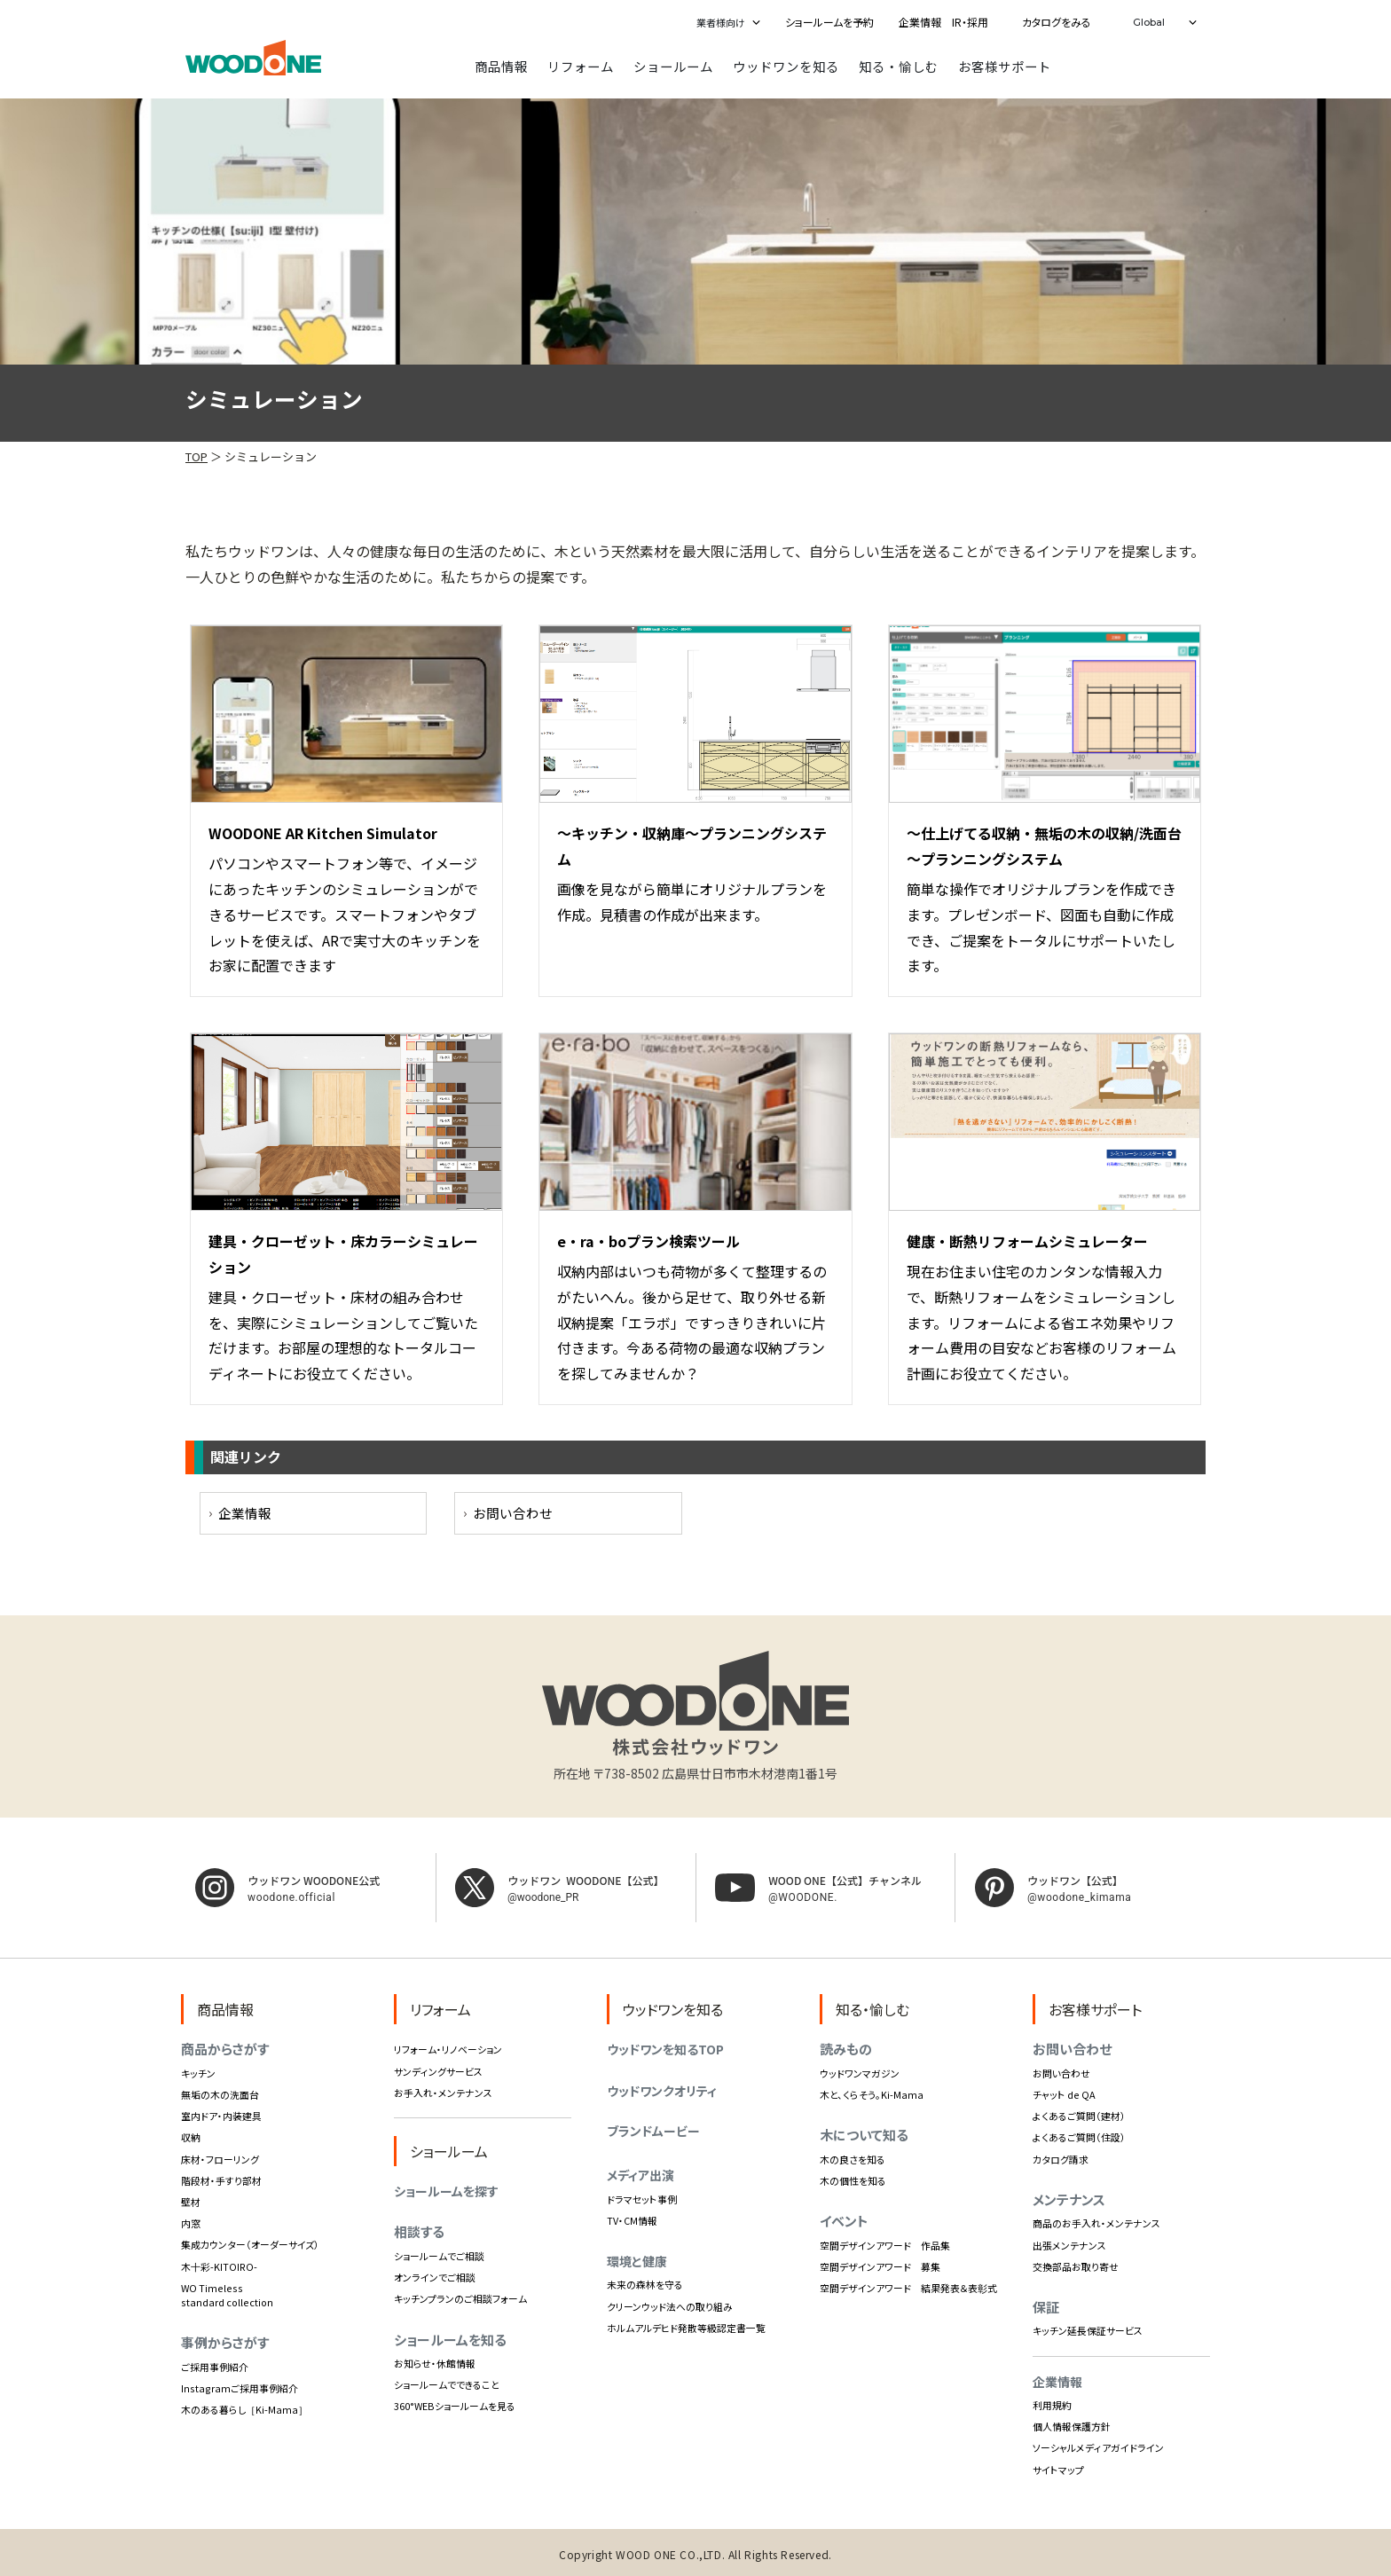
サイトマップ (1058, 2468)
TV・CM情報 (632, 2218)
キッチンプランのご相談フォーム (460, 2297)
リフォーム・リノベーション (448, 2048)
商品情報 (501, 65)
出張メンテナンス (1069, 2243)
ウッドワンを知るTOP (665, 2048)
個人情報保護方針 (1072, 2425)
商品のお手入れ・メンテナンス (1096, 2222)
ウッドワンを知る (786, 65)
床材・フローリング (220, 2157)
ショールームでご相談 (439, 2255)
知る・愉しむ (899, 65)
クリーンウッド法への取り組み (670, 2304)
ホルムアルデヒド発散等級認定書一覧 (686, 2326)
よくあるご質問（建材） (1079, 2115)
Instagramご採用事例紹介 (239, 2386)
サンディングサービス (438, 2069)
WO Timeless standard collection (227, 2293)
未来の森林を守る (645, 2283)
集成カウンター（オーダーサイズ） (250, 2243)
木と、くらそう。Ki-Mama (871, 2093)
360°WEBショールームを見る (454, 2405)
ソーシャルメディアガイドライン (1098, 2446)
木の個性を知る (853, 2179)
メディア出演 (640, 2173)
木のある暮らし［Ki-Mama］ (244, 2408)
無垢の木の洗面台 (220, 2093)
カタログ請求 (1060, 2157)
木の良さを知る (852, 2157)
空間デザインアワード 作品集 (885, 2243)
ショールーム (673, 65)
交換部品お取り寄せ (1076, 2265)
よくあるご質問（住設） (1079, 2136)
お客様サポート (1004, 65)
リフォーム (580, 65)
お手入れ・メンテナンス (443, 2091)
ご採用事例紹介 (214, 2365)
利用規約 (1052, 2404)
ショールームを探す (446, 2190)
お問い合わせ (513, 1512)
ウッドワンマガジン (860, 2072)
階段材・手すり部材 (221, 2179)
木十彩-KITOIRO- (219, 2265)
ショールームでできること (446, 2383)
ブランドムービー (653, 2130)
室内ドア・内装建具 (221, 2115)
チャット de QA (1064, 2093)
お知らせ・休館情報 (434, 2362)
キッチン (198, 2072)
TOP (196, 456)
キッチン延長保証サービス (1088, 2329)
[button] (724, 22)
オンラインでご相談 (434, 2276)
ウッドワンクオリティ (662, 2090)
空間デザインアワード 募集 (880, 2265)
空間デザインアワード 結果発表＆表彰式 (908, 2287)
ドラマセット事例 (642, 2197)
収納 (190, 2136)
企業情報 (244, 1512)
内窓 (190, 2222)
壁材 (190, 2201)
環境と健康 (637, 2260)
